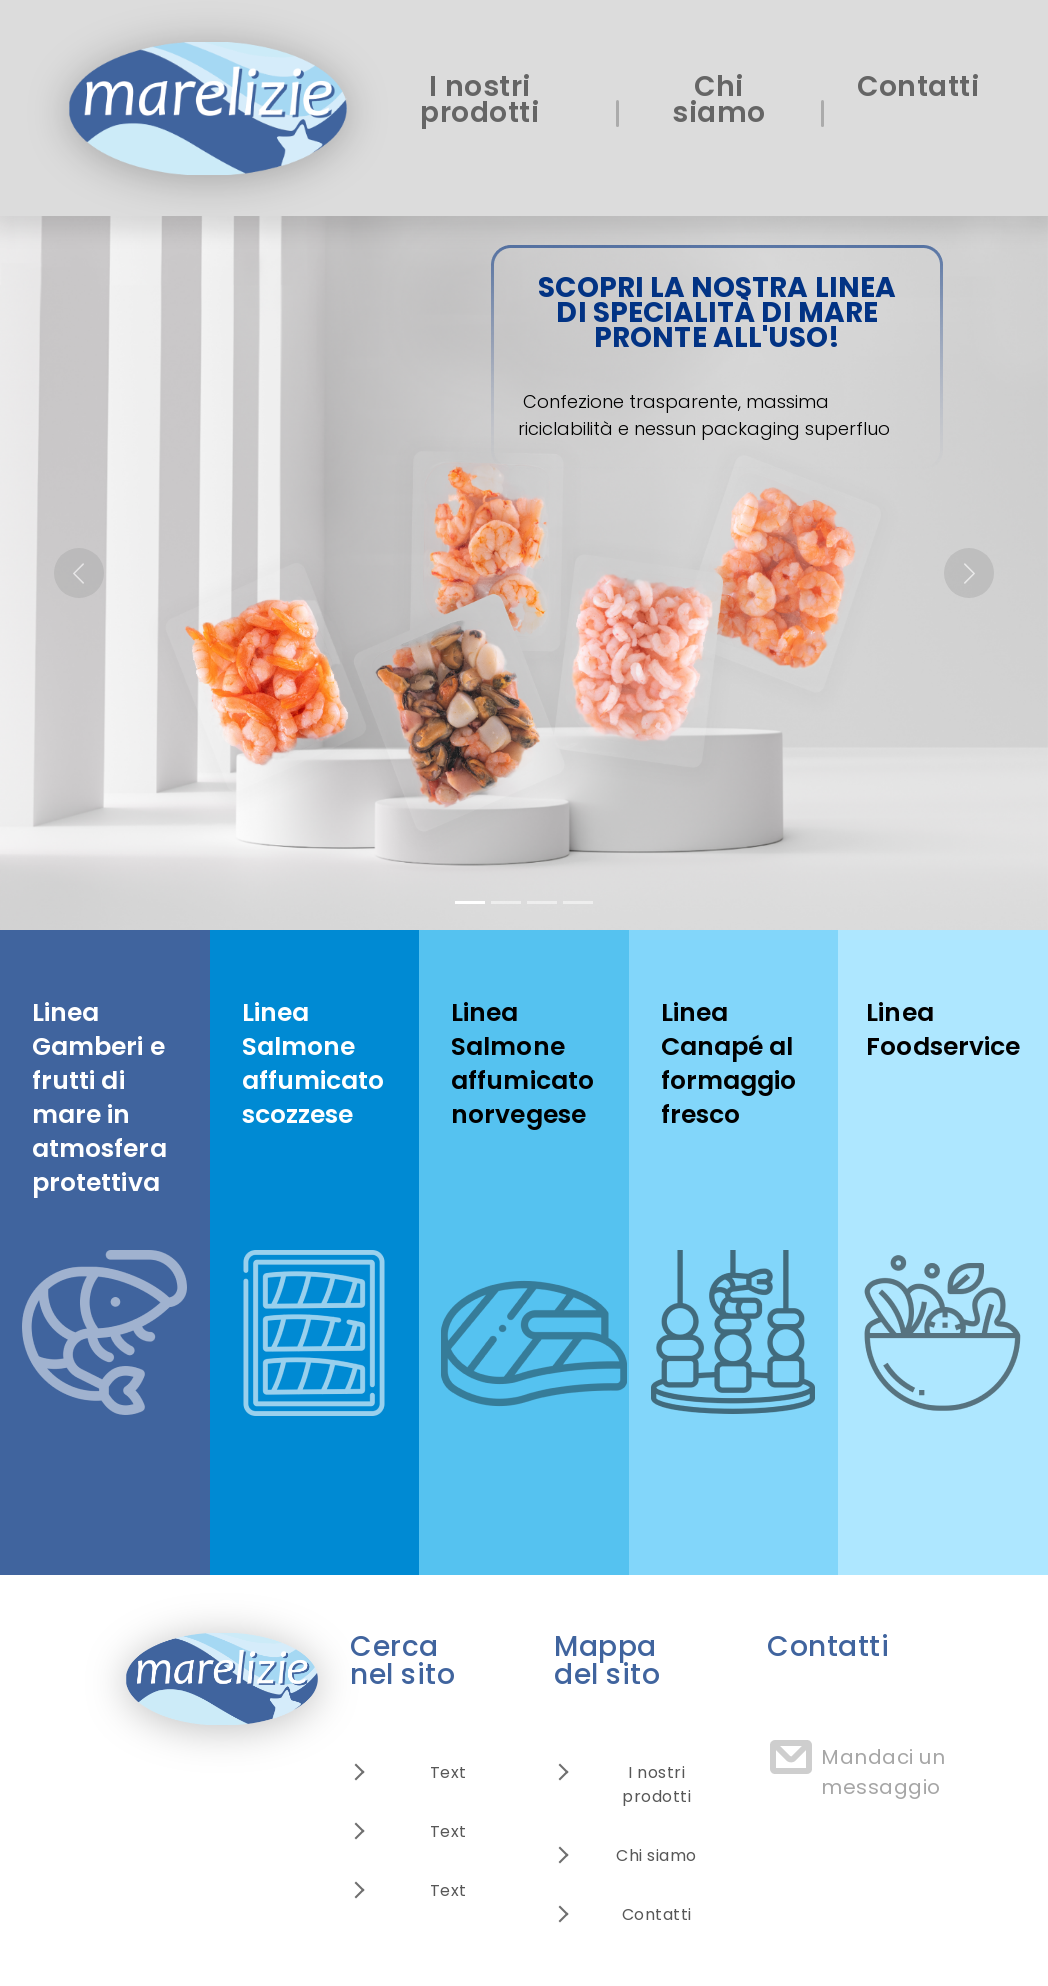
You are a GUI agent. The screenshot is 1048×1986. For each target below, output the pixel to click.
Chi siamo (719, 99)
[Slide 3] (542, 902)
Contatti (918, 86)
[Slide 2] (506, 902)
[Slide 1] (470, 902)
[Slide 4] (578, 902)
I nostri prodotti (479, 99)
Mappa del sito (607, 1660)
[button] (78, 573)
